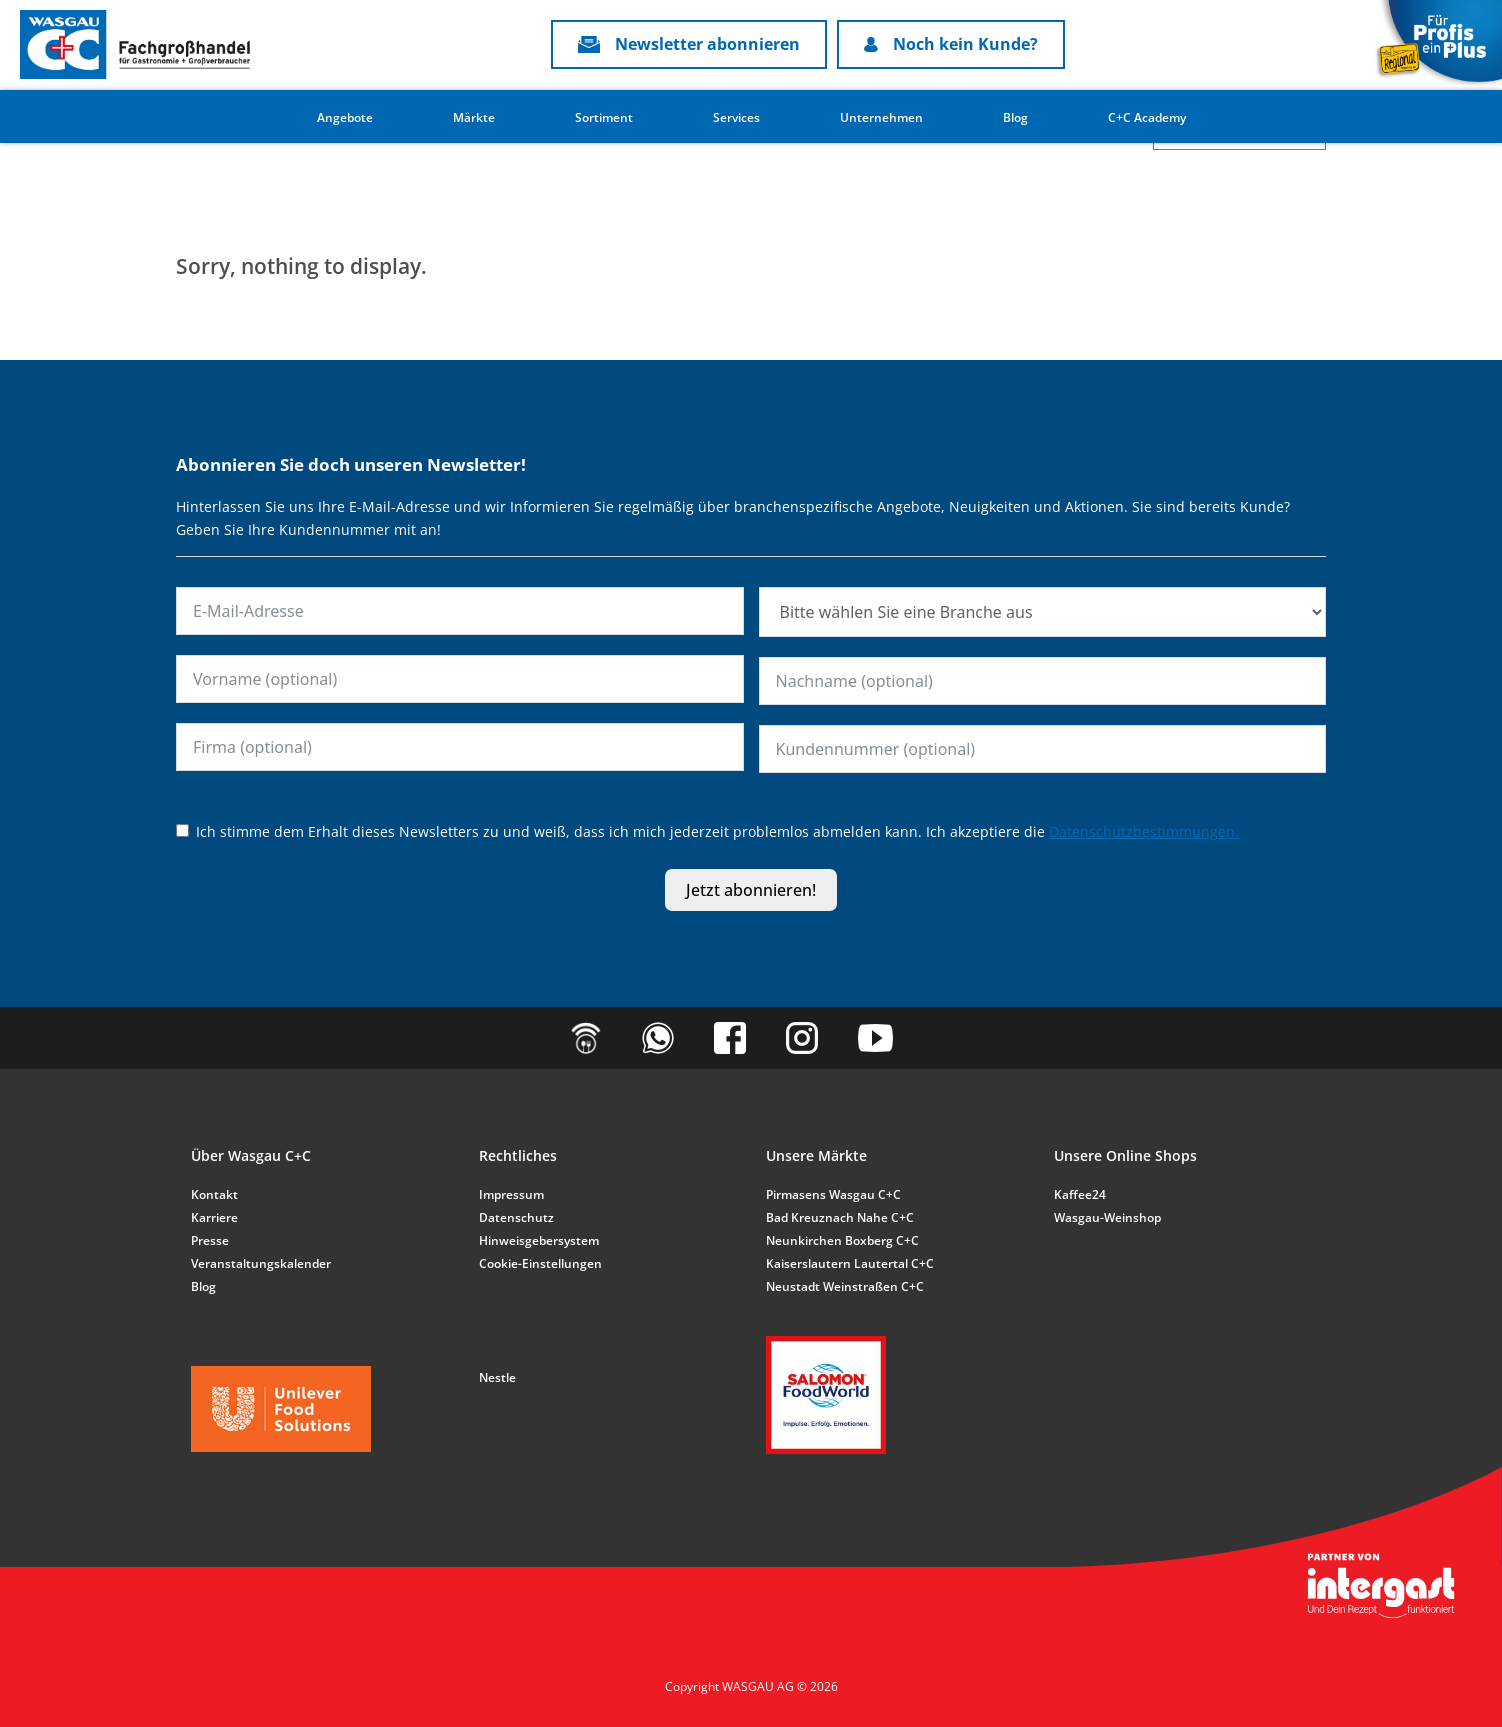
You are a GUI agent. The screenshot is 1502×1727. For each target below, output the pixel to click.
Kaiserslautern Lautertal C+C (850, 1263)
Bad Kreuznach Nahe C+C (840, 1217)
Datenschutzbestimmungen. (1144, 831)
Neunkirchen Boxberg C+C (842, 1240)
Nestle (497, 1377)
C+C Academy (1147, 117)
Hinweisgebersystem (539, 1240)
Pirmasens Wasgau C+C (833, 1194)
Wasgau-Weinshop (1107, 1217)
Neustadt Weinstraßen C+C (845, 1286)
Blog (1015, 117)
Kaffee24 (1080, 1194)
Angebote (345, 117)
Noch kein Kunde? (951, 44)
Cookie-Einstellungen (540, 1263)
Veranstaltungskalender (261, 1263)
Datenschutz (516, 1217)
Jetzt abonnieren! (751, 890)
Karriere (214, 1217)
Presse (210, 1240)
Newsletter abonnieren (689, 44)
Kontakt (214, 1194)
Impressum (511, 1194)
